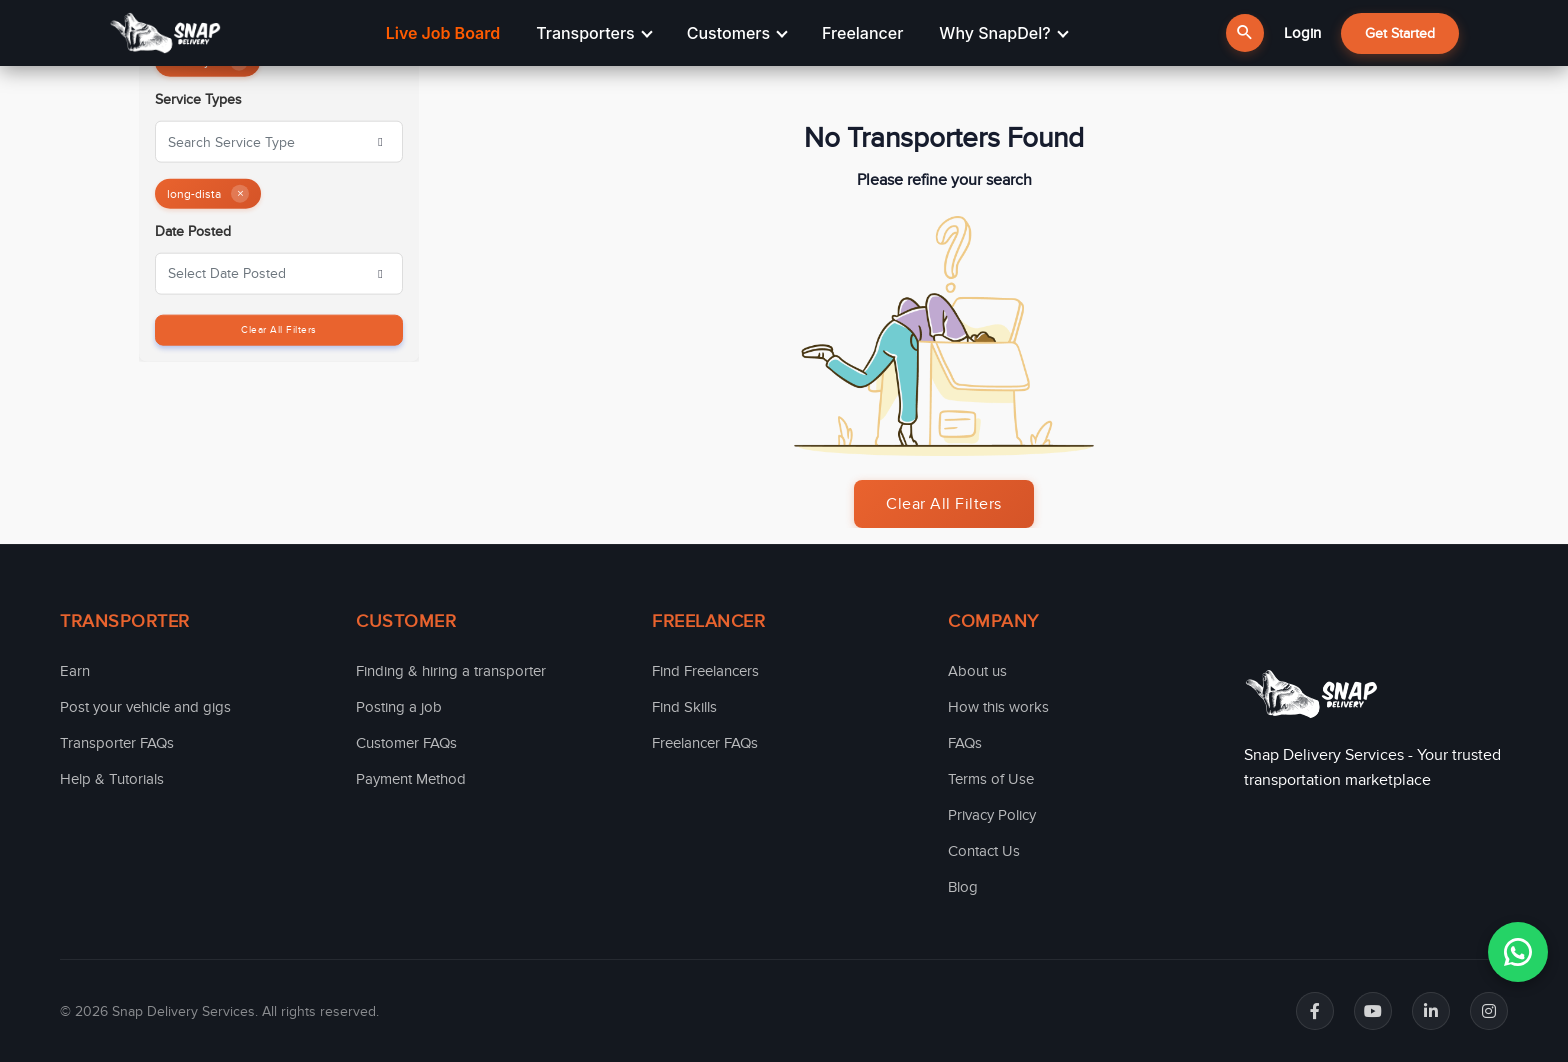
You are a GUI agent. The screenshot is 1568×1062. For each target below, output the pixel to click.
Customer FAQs (406, 743)
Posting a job (399, 707)
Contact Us (984, 851)
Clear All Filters (279, 329)
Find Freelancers (705, 671)
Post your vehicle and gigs (145, 707)
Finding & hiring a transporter (451, 671)
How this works (998, 707)
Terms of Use (991, 779)
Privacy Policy (992, 815)
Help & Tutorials (112, 779)
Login (1302, 33)
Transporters (594, 33)
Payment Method (411, 779)
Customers (737, 33)
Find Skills (684, 707)
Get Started (1400, 33)
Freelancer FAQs (705, 743)
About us (977, 671)
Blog (963, 887)
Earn (75, 671)
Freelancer (862, 33)
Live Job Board (443, 33)
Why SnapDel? (1003, 33)
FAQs (965, 743)
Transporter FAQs (117, 743)
